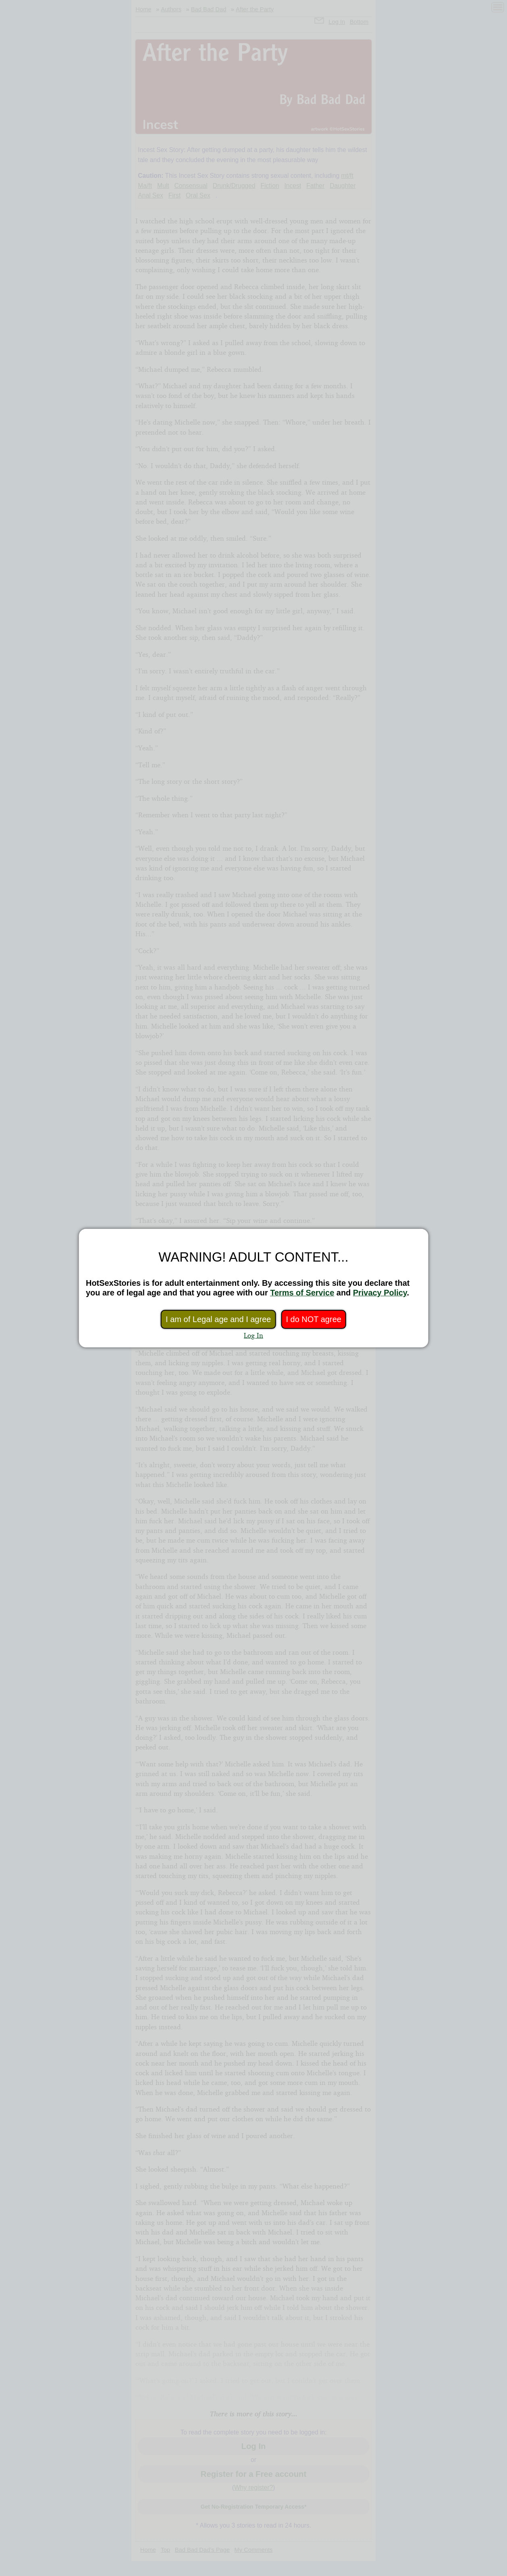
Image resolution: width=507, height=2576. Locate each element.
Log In (253, 1335)
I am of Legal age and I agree (218, 1319)
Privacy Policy (380, 1292)
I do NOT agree (313, 1319)
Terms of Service (302, 1292)
